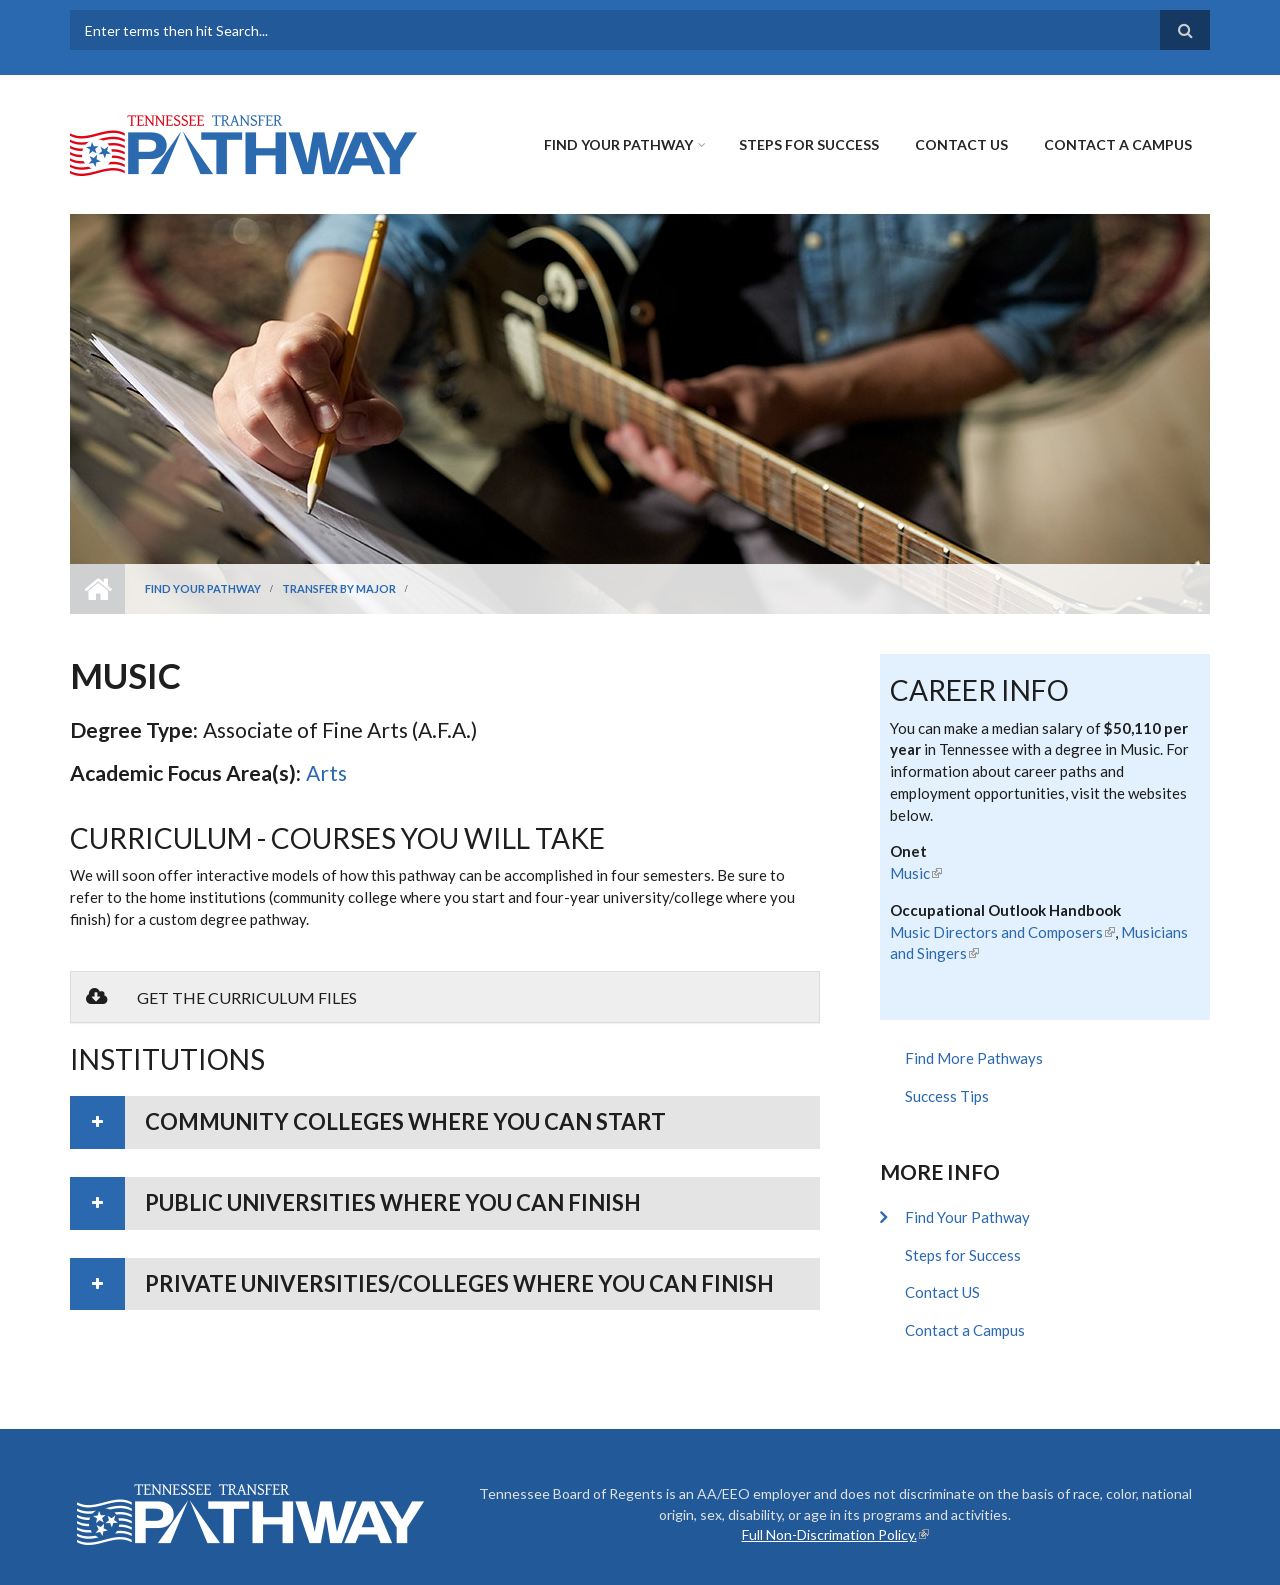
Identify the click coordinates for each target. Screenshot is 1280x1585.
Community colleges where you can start (405, 1121)
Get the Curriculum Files (221, 997)
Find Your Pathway (618, 144)
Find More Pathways (974, 1058)
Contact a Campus (1118, 144)
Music (916, 873)
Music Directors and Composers (1002, 932)
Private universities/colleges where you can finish (459, 1283)
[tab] (445, 1122)
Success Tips (947, 1096)
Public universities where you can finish (393, 1202)
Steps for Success (809, 144)
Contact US (961, 144)
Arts (326, 772)
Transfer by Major (339, 588)
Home (97, 589)
